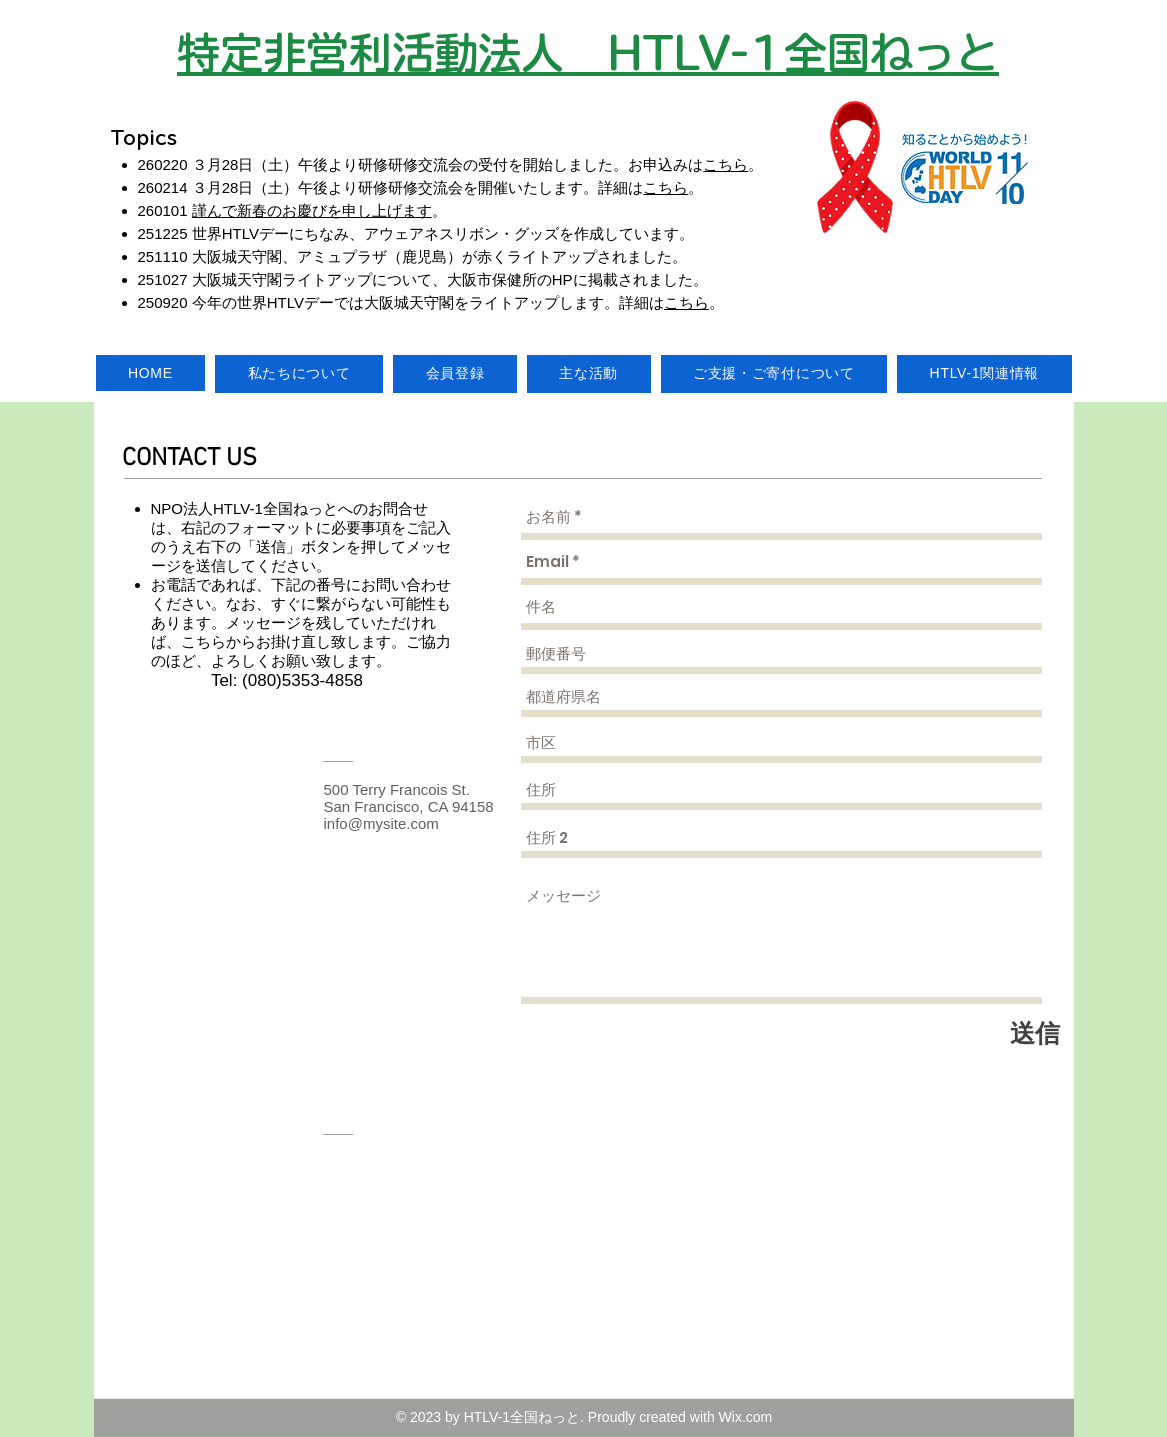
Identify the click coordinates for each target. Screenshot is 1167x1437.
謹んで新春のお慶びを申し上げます (312, 210)
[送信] (1035, 1033)
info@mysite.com (381, 823)
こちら (725, 164)
